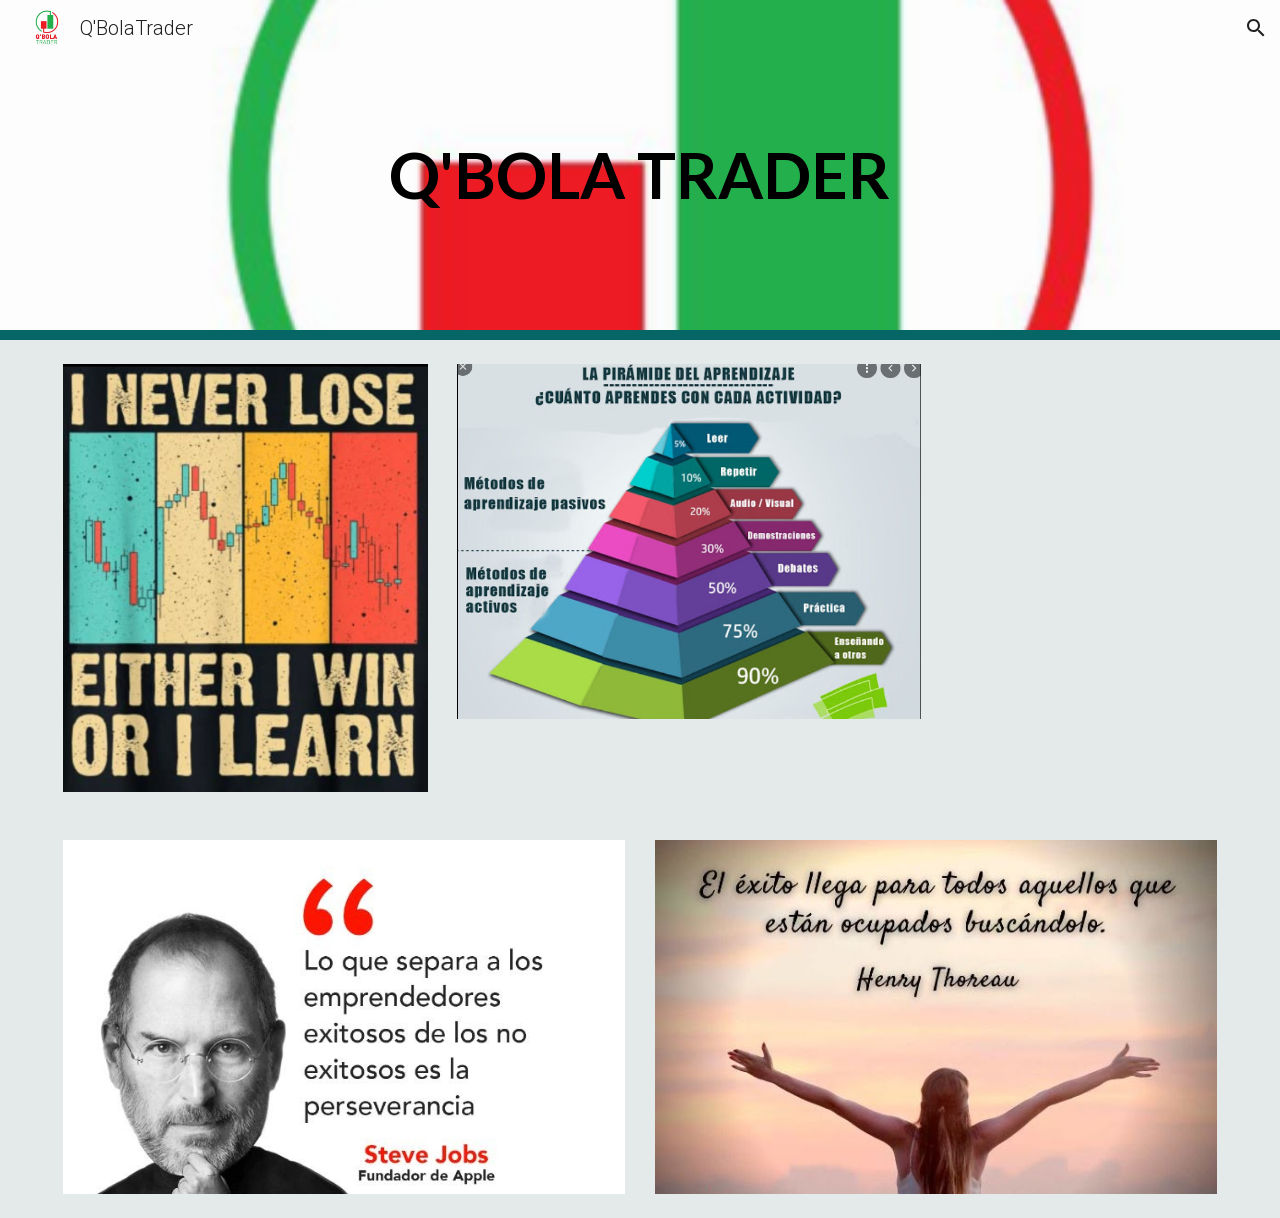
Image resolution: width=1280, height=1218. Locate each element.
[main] (640, 170)
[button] (1256, 28)
